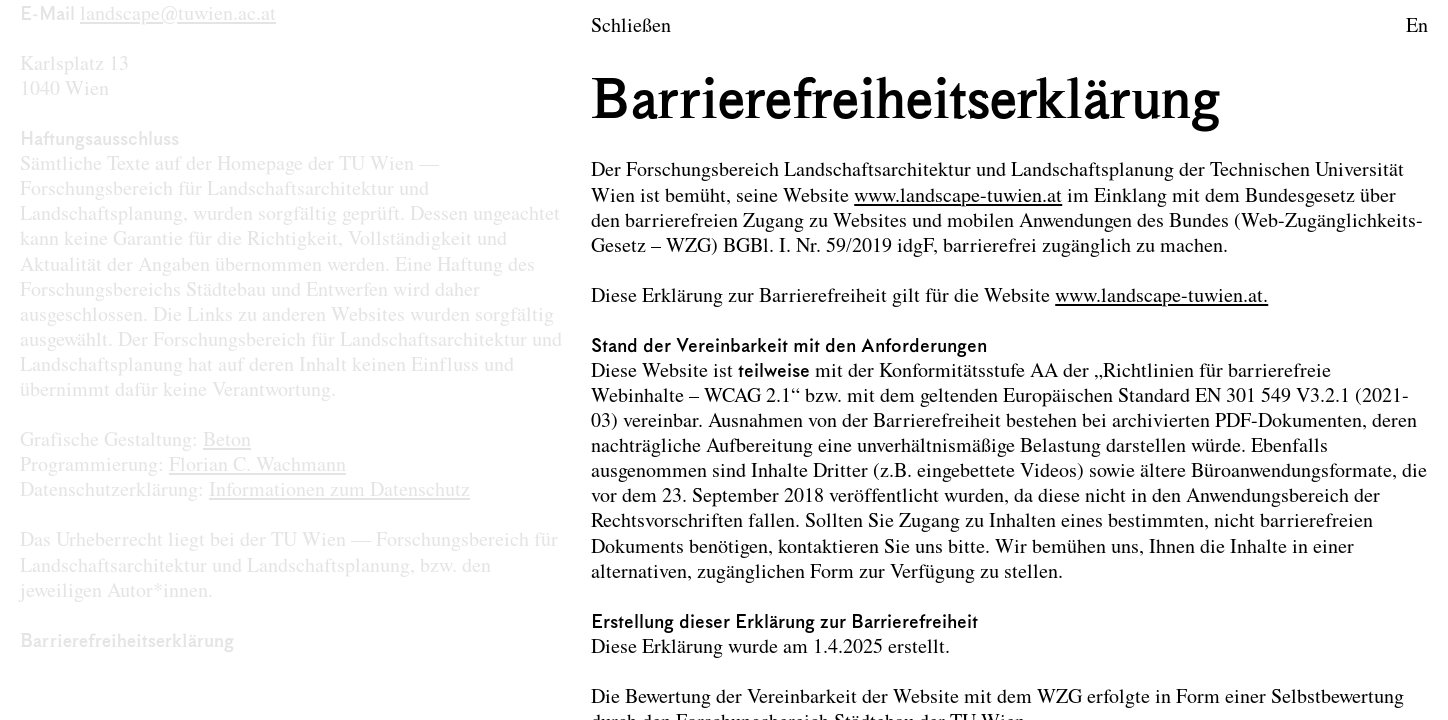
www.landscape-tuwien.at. (1161, 297)
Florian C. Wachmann (257, 466)
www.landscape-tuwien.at (958, 197)
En (1417, 27)
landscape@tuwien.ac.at (178, 15)
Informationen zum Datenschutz (339, 491)
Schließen (631, 27)
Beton (227, 441)
